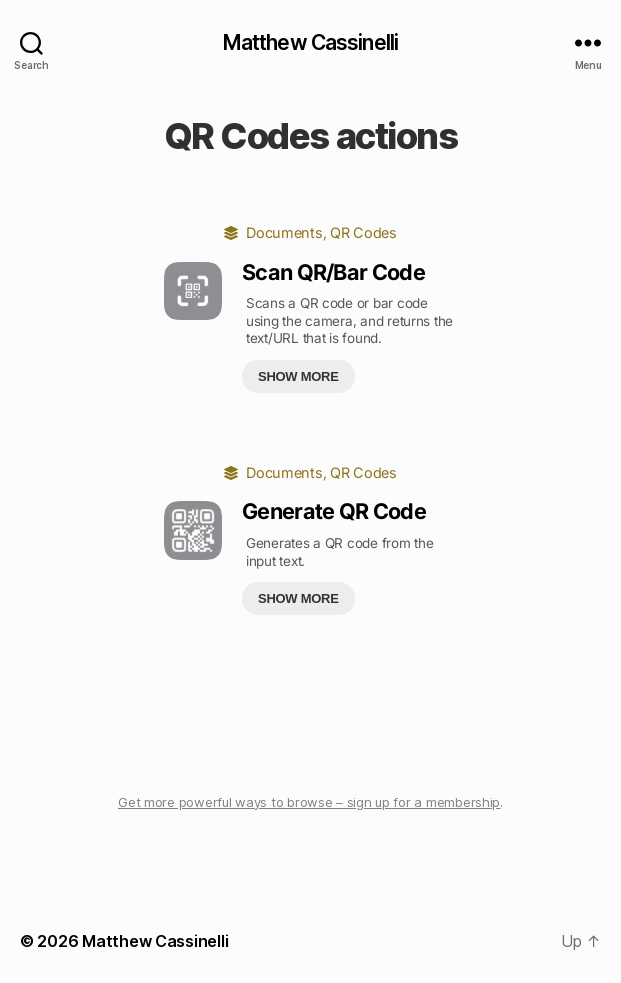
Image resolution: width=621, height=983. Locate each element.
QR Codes (363, 232)
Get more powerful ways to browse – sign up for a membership (309, 802)
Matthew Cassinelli (310, 42)
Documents (284, 232)
